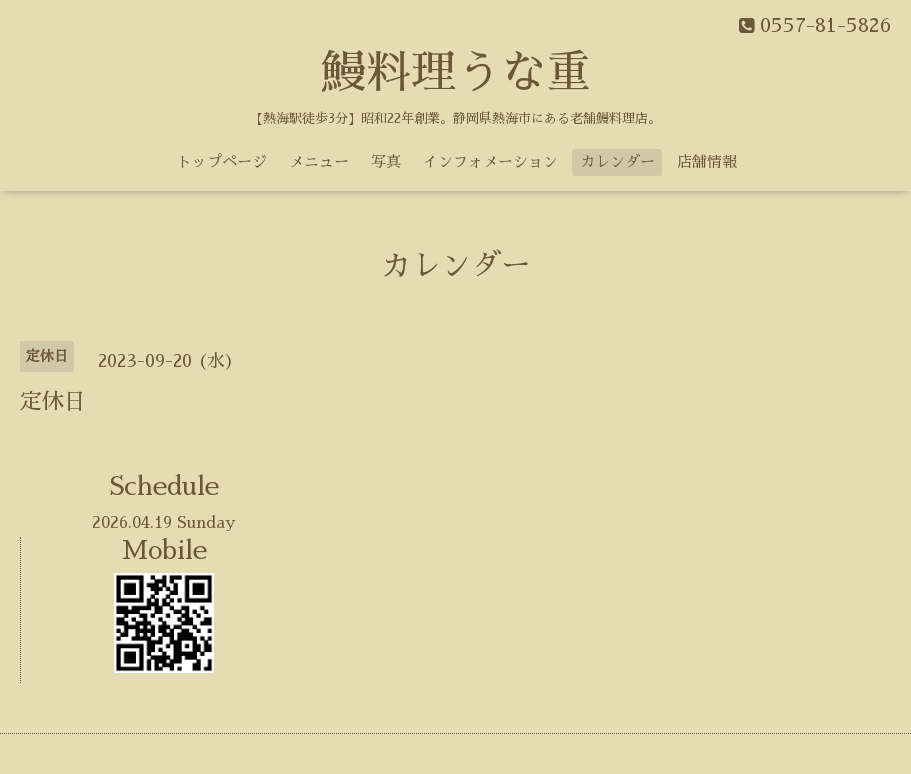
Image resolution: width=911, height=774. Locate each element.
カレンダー (617, 161)
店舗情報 (707, 161)
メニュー (319, 161)
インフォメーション (490, 161)
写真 (386, 161)
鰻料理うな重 (456, 72)
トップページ (222, 161)
